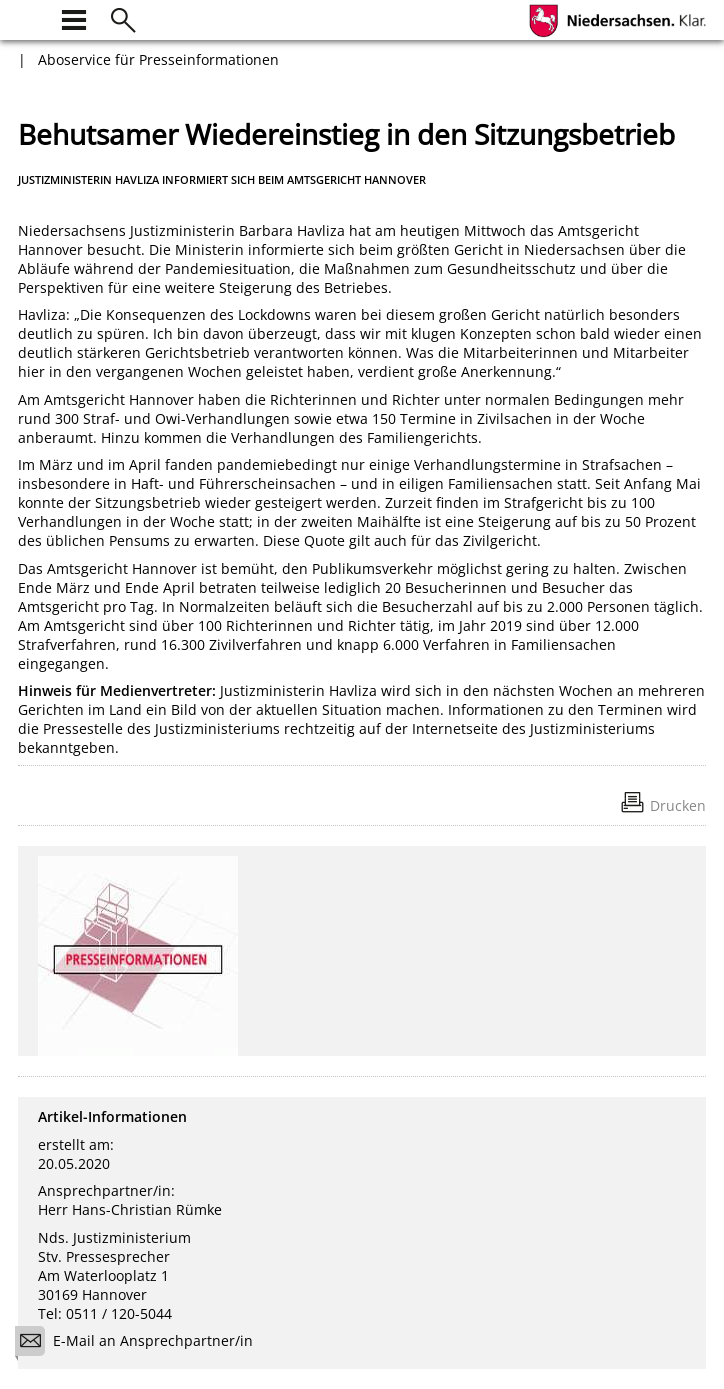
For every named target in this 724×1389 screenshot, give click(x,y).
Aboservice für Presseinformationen (158, 59)
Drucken (678, 805)
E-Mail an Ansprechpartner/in (140, 1343)
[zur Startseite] (30, 17)
